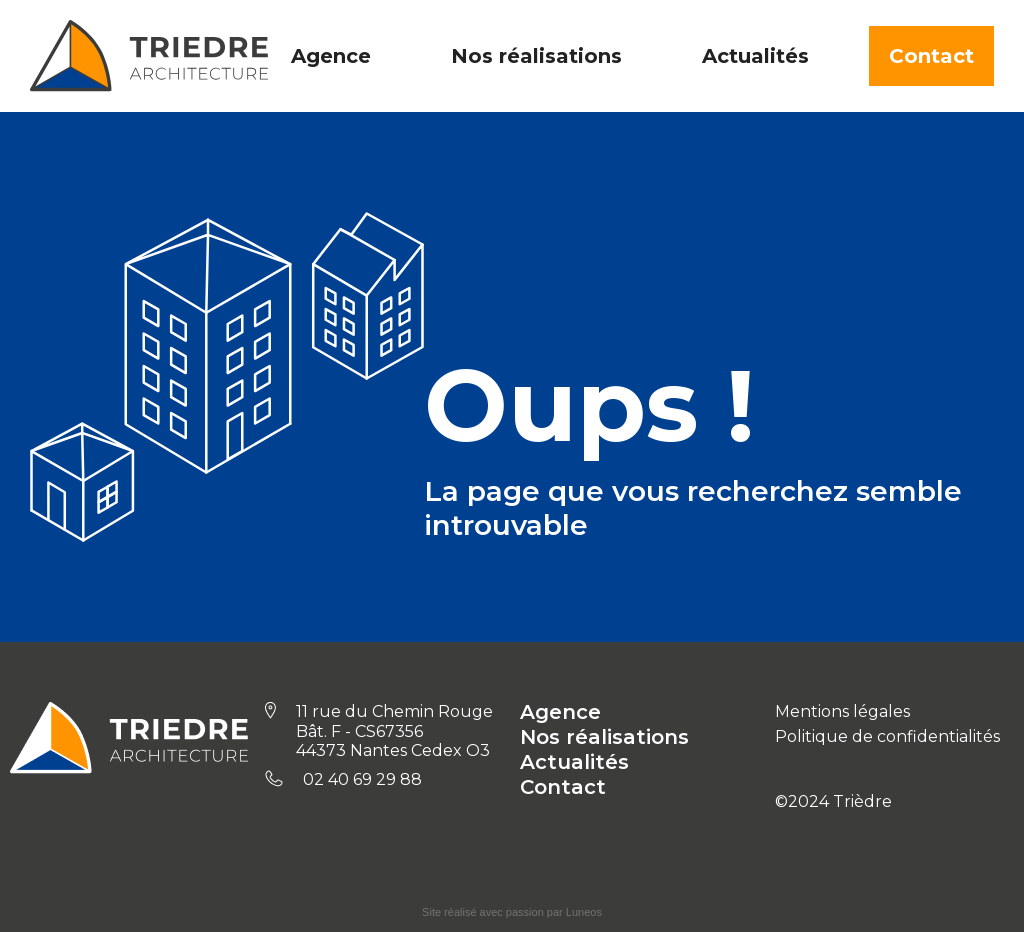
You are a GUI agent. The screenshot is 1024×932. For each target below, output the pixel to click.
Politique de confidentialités (887, 736)
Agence (560, 712)
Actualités (574, 762)
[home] (149, 56)
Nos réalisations (604, 737)
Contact (931, 56)
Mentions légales (842, 711)
